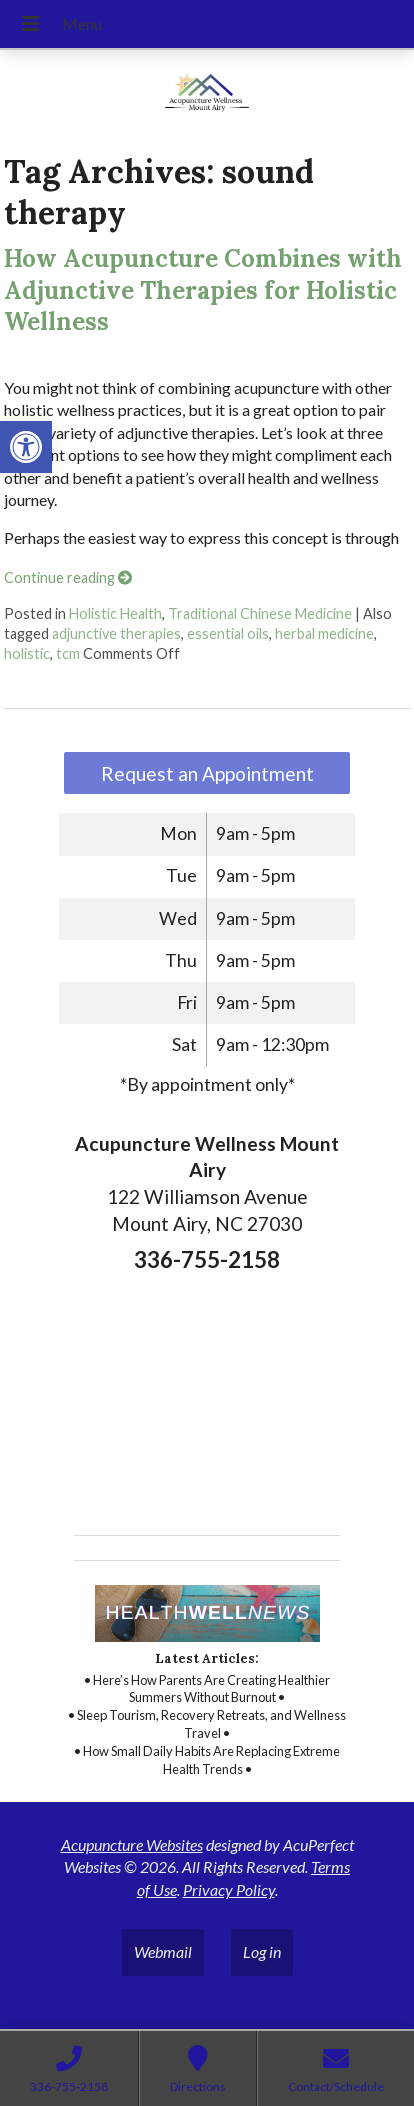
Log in (262, 1951)
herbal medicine (324, 633)
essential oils (228, 633)
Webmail (163, 1951)
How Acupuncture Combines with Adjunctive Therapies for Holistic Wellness (203, 289)
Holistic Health (115, 613)
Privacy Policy (229, 1889)
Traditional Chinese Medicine (260, 613)
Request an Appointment (207, 773)
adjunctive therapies (116, 633)
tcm (68, 653)
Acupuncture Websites (132, 1844)
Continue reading (68, 577)
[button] (26, 447)
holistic (27, 653)
